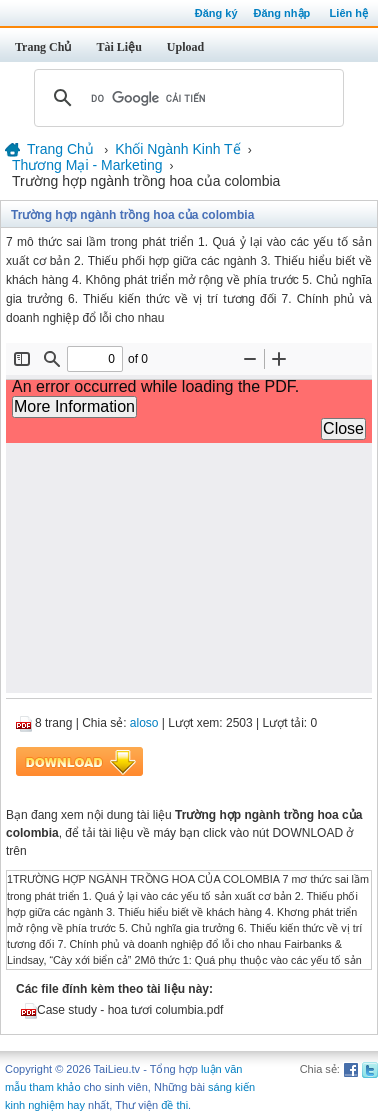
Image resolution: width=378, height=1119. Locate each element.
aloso (144, 723)
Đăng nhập (282, 13)
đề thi (174, 1105)
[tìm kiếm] (186, 98)
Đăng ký (216, 13)
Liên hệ (349, 13)
